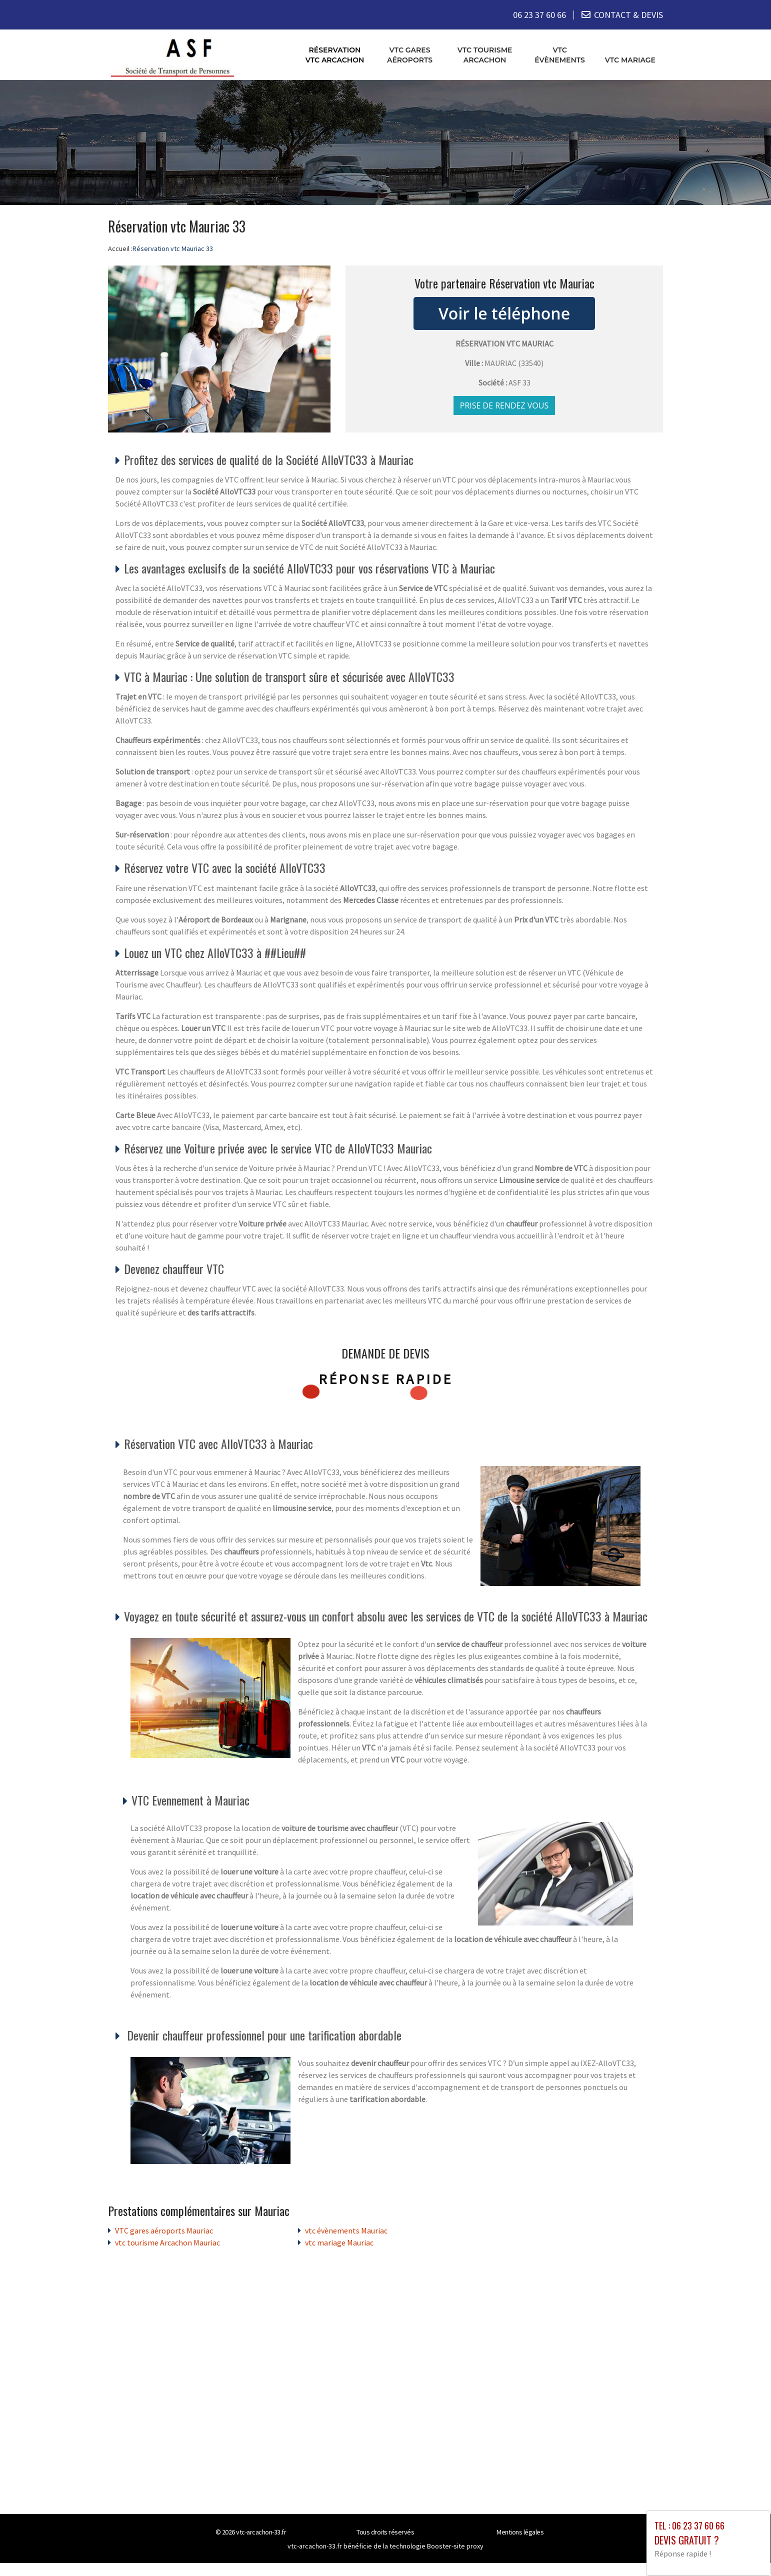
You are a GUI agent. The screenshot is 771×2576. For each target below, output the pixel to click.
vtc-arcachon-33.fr (261, 2531)
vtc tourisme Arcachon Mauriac (167, 2242)
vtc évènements (559, 54)
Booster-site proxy (455, 2545)
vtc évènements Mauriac (346, 2230)
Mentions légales (520, 2531)
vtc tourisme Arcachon (485, 54)
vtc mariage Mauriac (339, 2242)
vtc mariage (630, 59)
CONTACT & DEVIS (628, 14)
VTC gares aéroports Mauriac (164, 2230)
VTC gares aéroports (409, 54)
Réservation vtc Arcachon (335, 54)
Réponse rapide (385, 1379)
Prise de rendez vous (504, 405)
